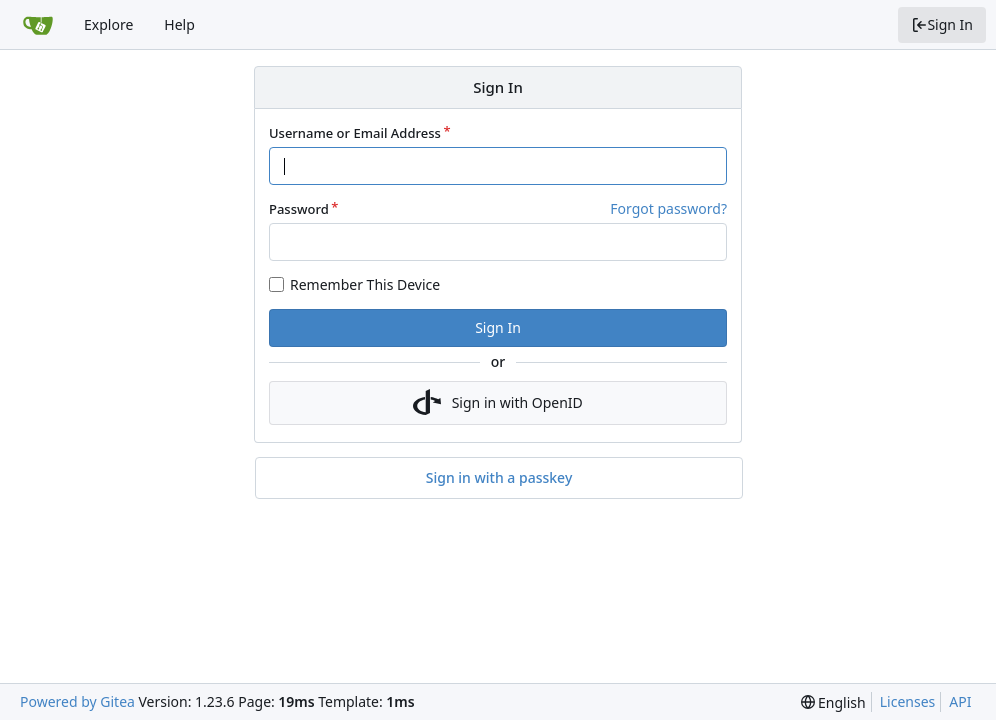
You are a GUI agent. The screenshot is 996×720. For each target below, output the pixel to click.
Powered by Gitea (77, 701)
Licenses (908, 701)
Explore (108, 24)
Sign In (942, 24)
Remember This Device (365, 284)
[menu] (833, 702)
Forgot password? (668, 208)
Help (179, 24)
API (960, 701)
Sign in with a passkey (499, 478)
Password (299, 209)
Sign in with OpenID (498, 403)
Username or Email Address (355, 133)
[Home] (38, 25)
